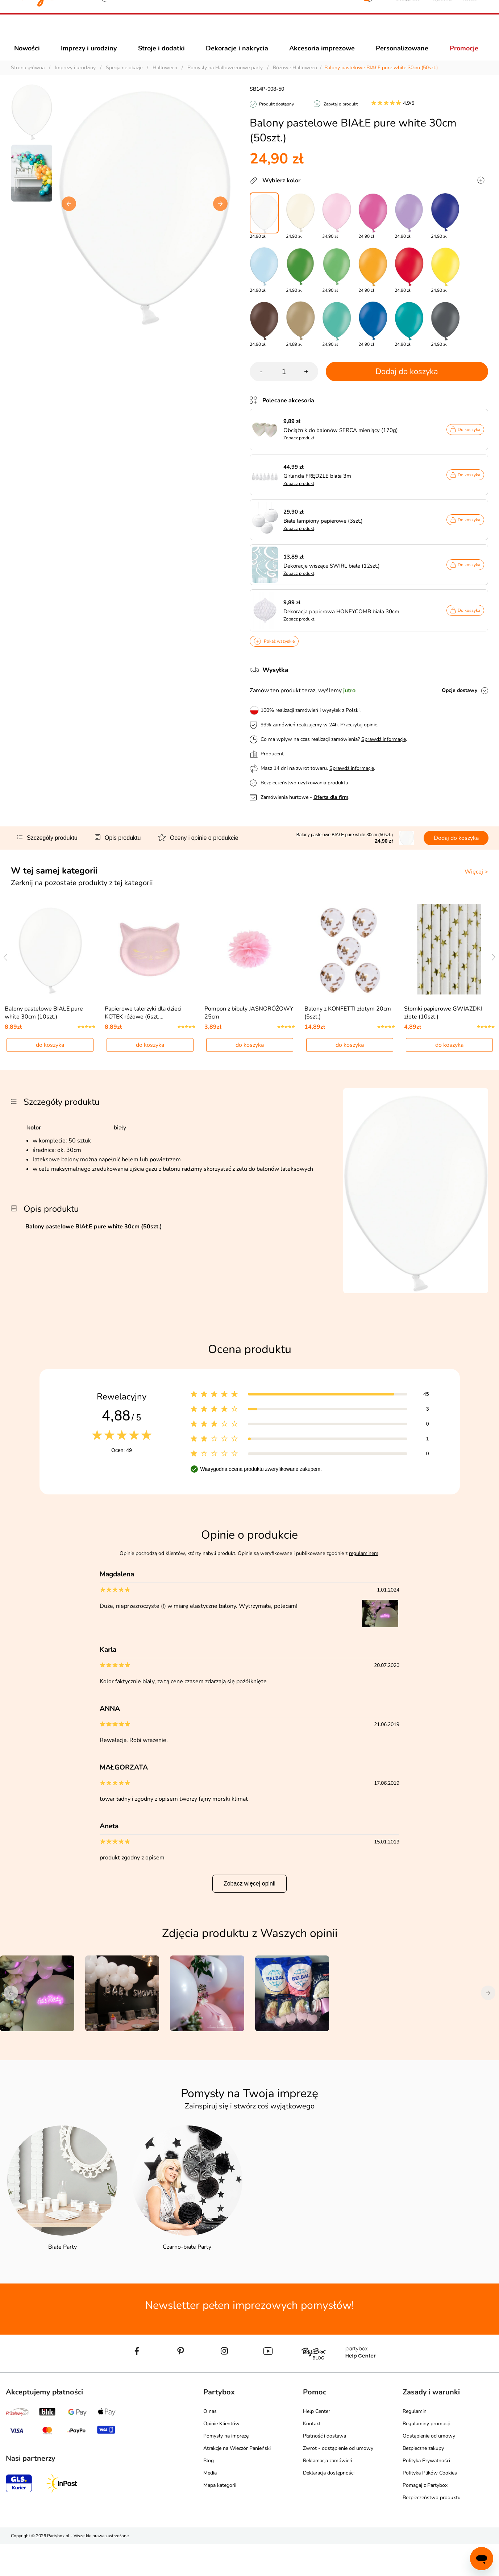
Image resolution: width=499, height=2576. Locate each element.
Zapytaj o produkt (341, 117)
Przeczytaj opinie (358, 737)
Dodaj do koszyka (406, 384)
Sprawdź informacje (383, 752)
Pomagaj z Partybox (425, 2517)
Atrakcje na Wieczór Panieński (237, 2480)
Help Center (316, 2443)
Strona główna (28, 80)
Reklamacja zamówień (327, 2493)
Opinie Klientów (221, 2456)
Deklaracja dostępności (328, 2505)
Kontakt (312, 2456)
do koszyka (50, 1078)
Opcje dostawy (459, 703)
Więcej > (476, 885)
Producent (272, 766)
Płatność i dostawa (324, 2468)
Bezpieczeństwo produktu (432, 2530)
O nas (210, 2443)
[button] (408, 32)
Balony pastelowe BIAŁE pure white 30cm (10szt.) (44, 1045)
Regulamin (415, 2443)
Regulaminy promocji (426, 2456)
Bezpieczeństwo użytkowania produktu (304, 795)
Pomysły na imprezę (226, 2468)
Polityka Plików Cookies (430, 2505)
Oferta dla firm (330, 810)
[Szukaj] (231, 32)
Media (210, 2505)
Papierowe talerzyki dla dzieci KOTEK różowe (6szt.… (143, 1045)
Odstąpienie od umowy (429, 2468)
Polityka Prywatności (426, 2493)
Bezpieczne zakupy (423, 2480)
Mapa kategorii (219, 2517)
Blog (208, 2493)
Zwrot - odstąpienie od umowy (338, 2480)
